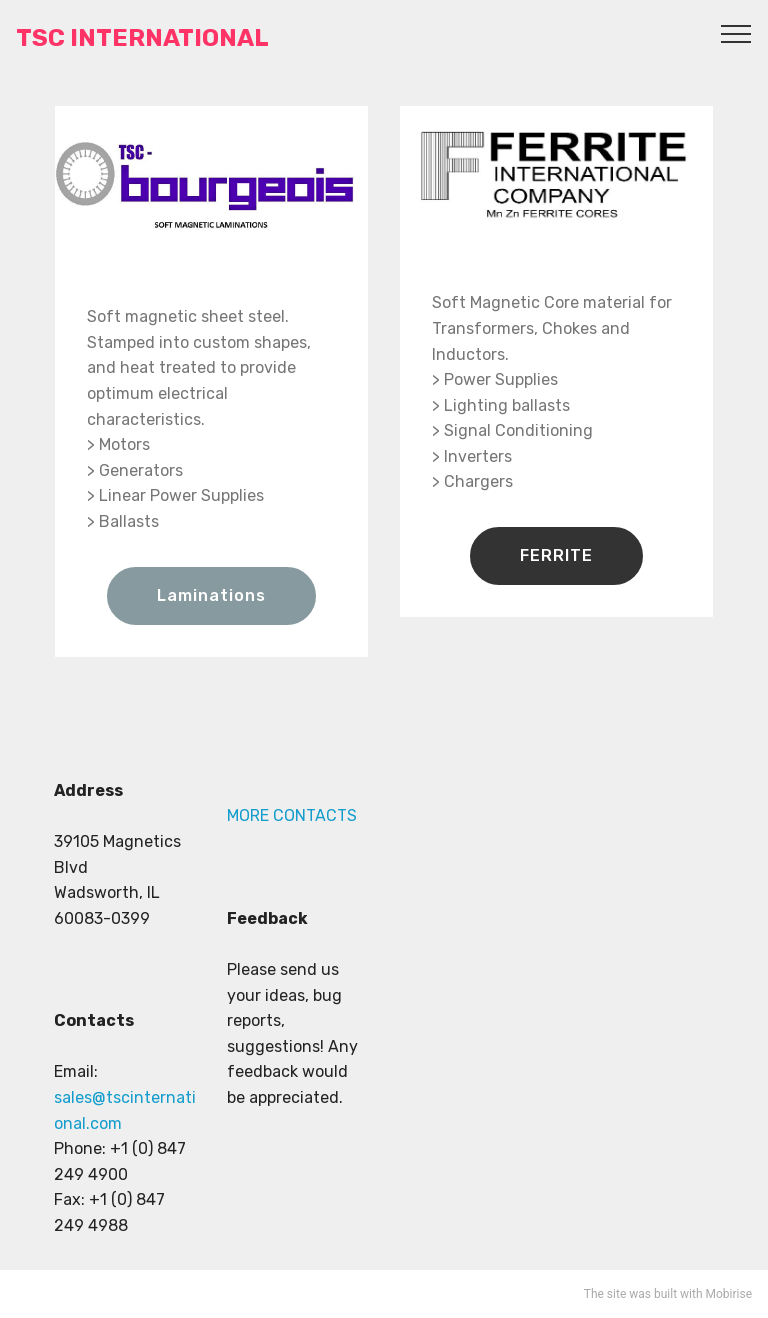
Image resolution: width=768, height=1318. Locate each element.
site (616, 1294)
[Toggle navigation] (736, 33)
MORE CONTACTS (292, 815)
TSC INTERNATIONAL (142, 38)
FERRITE (556, 555)
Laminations (211, 595)
